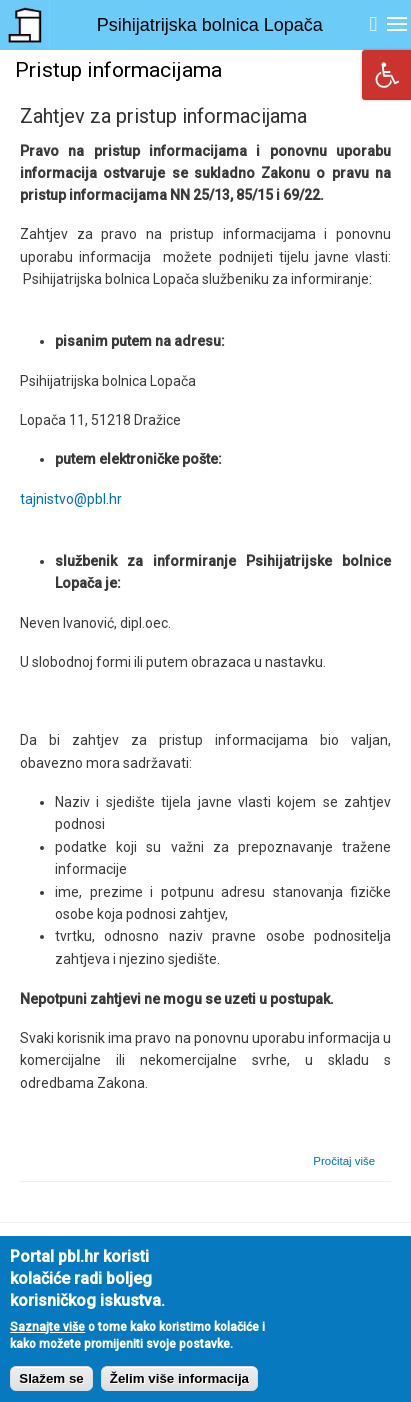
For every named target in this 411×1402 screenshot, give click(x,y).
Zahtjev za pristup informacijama (163, 116)
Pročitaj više (344, 1161)
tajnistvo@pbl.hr (71, 499)
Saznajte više (47, 1341)
